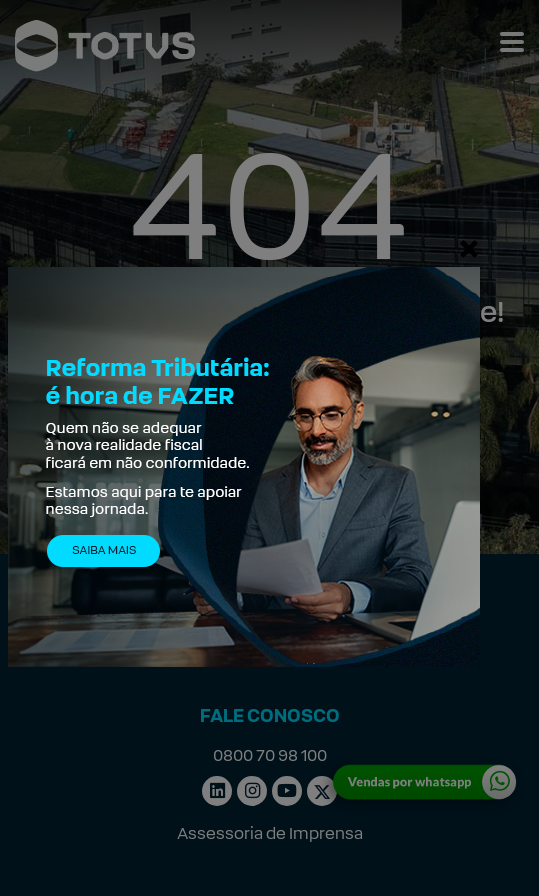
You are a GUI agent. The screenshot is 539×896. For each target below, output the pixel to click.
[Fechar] (469, 248)
